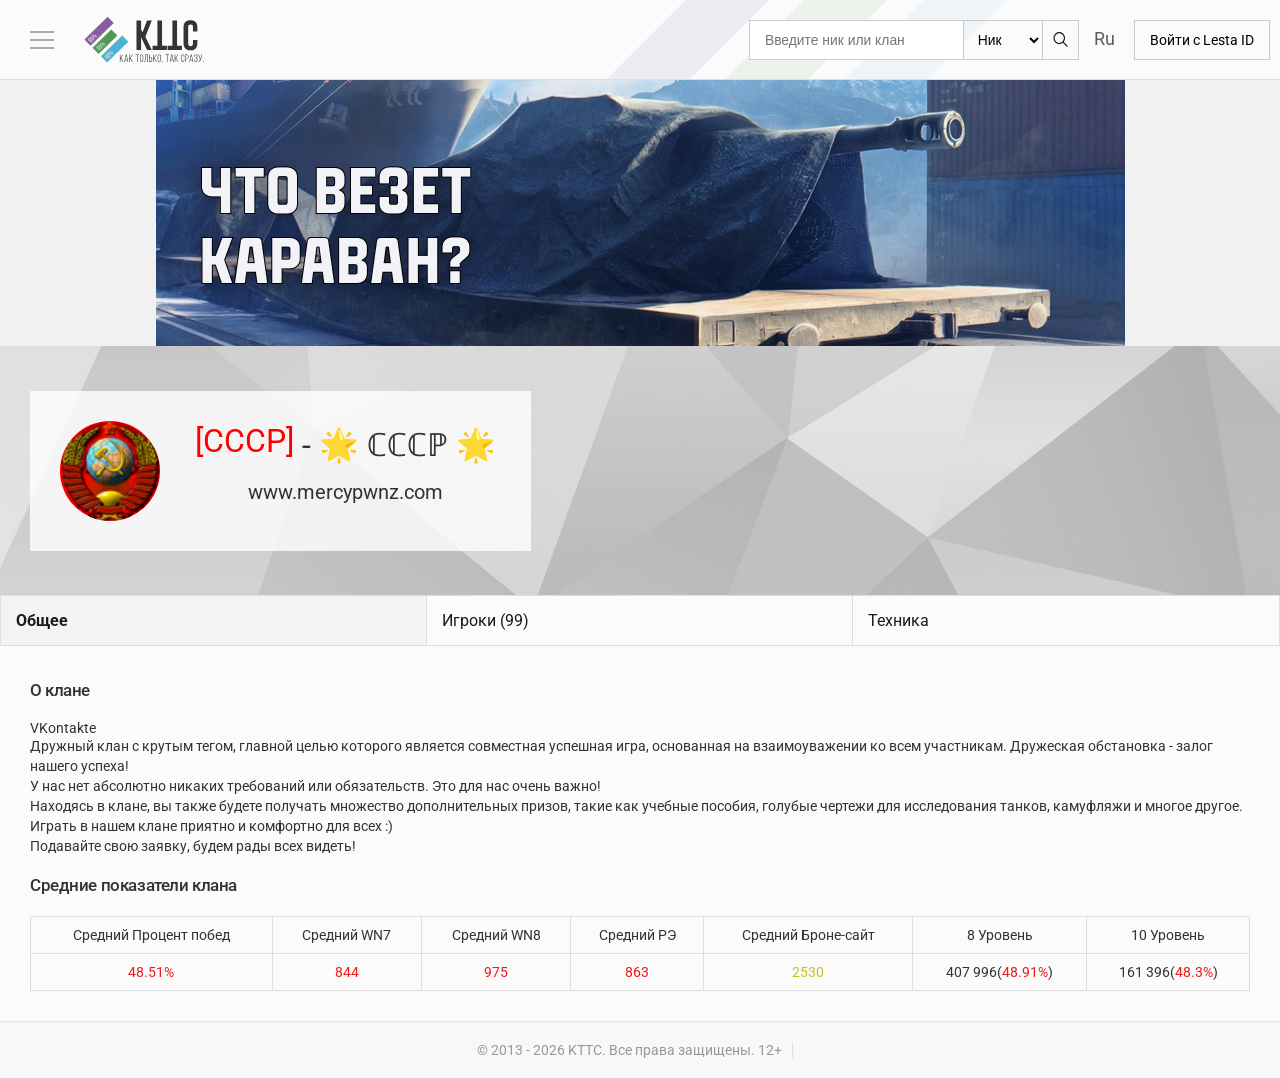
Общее (42, 620)
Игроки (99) (485, 620)
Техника (898, 620)
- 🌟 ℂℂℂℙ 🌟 (345, 443)
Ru (1104, 38)
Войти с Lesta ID (1202, 40)
